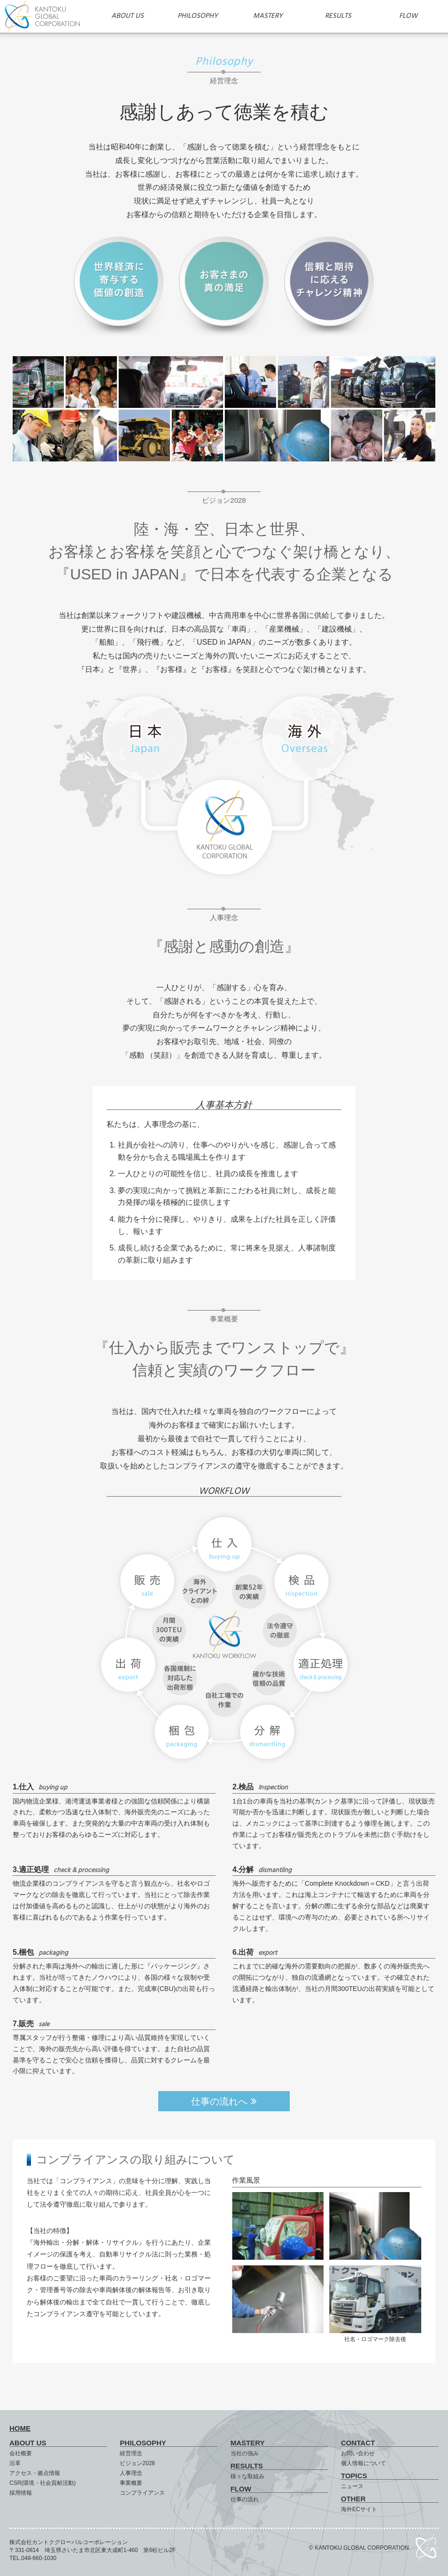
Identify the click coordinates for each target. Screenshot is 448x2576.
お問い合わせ (358, 2453)
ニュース (352, 2486)
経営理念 (131, 2453)
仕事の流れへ (224, 2101)
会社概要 (20, 2453)
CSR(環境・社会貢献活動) (42, 2483)
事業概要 (131, 2483)
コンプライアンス (142, 2493)
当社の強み (245, 2453)
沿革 (15, 2463)
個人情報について (363, 2463)
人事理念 (131, 2473)
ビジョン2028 (137, 2463)
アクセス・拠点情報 (34, 2473)
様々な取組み (247, 2476)
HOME (20, 2428)
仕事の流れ (245, 2499)
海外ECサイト (359, 2509)
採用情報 (20, 2493)
